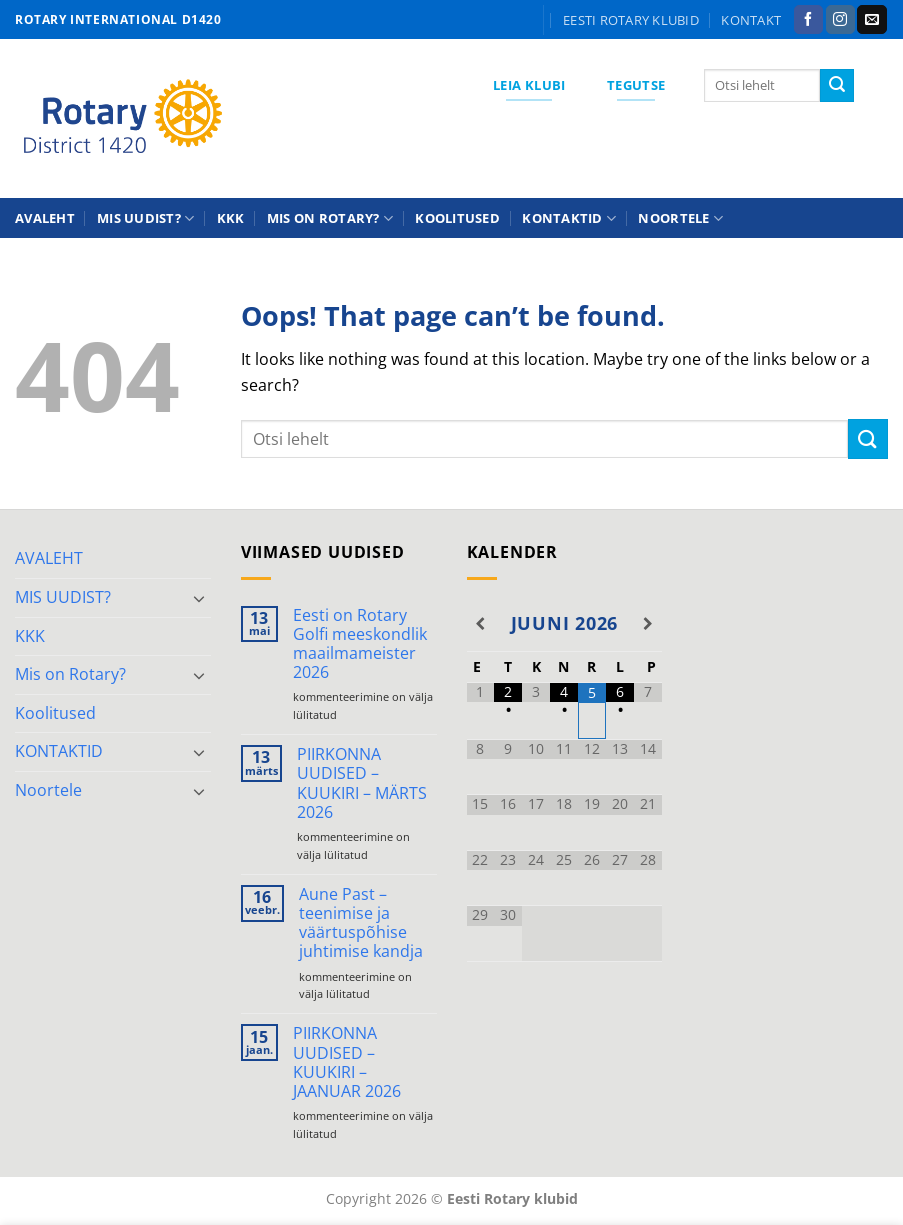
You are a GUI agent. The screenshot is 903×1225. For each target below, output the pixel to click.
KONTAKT (751, 20)
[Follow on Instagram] (840, 20)
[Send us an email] (871, 20)
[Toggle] (199, 598)
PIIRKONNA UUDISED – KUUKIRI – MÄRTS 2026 (362, 783)
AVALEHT (45, 218)
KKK (231, 218)
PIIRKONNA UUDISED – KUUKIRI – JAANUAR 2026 (347, 1062)
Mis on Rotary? (330, 218)
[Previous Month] (481, 624)
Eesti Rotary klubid (631, 20)
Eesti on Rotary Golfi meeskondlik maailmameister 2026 (360, 644)
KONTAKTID (569, 218)
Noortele (680, 218)
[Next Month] (648, 624)
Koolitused (457, 218)
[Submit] (837, 86)
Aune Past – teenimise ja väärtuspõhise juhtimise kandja (361, 923)
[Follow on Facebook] (808, 20)
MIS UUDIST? (145, 218)
